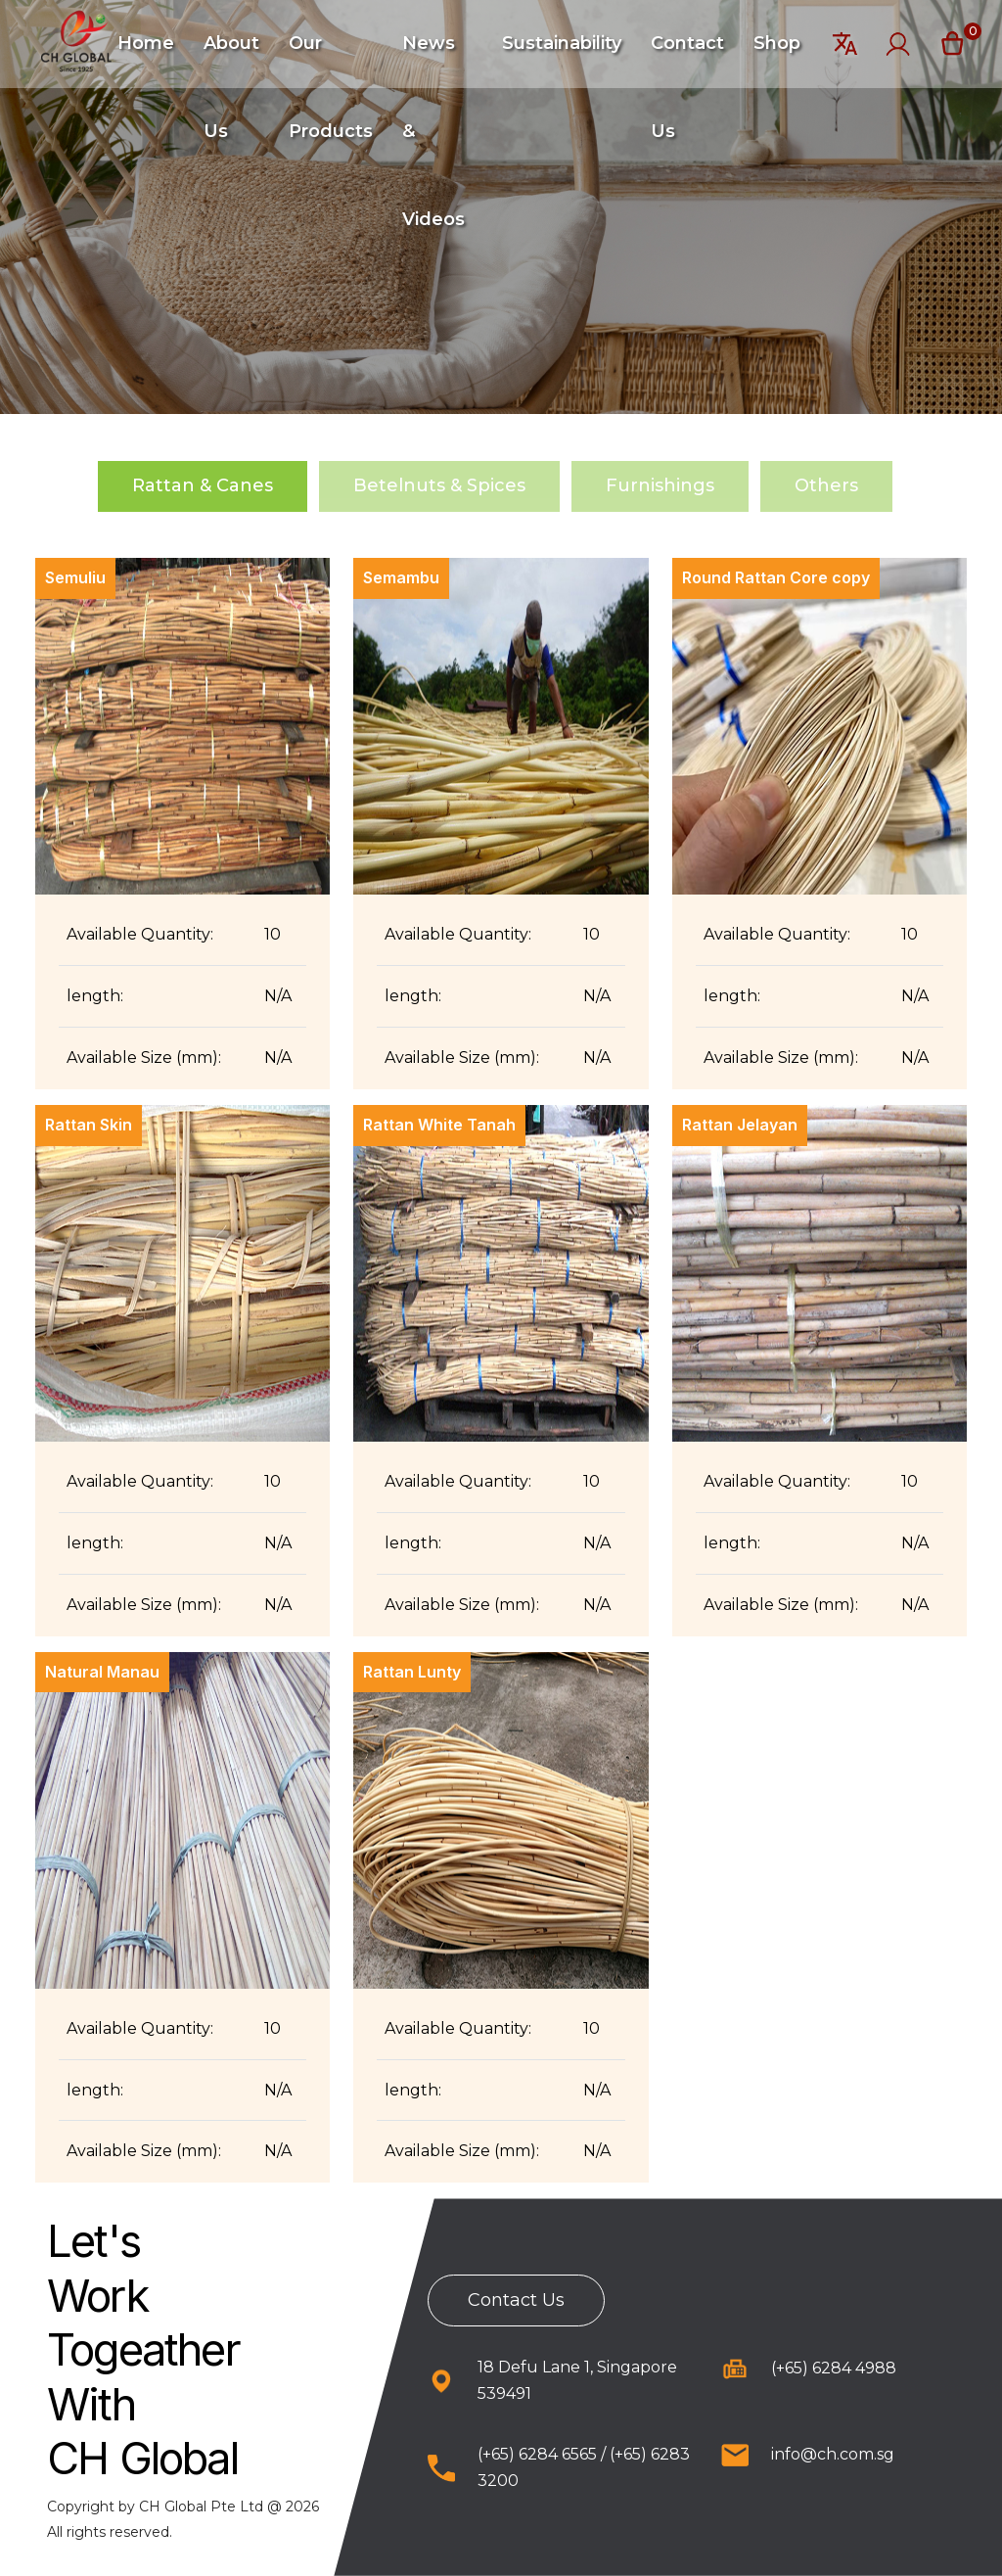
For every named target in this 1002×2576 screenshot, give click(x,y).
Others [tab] (826, 485)
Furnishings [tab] (660, 485)
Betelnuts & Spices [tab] (439, 485)
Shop (776, 43)
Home (145, 43)
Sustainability (561, 43)
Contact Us (516, 2300)
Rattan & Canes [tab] (202, 485)
